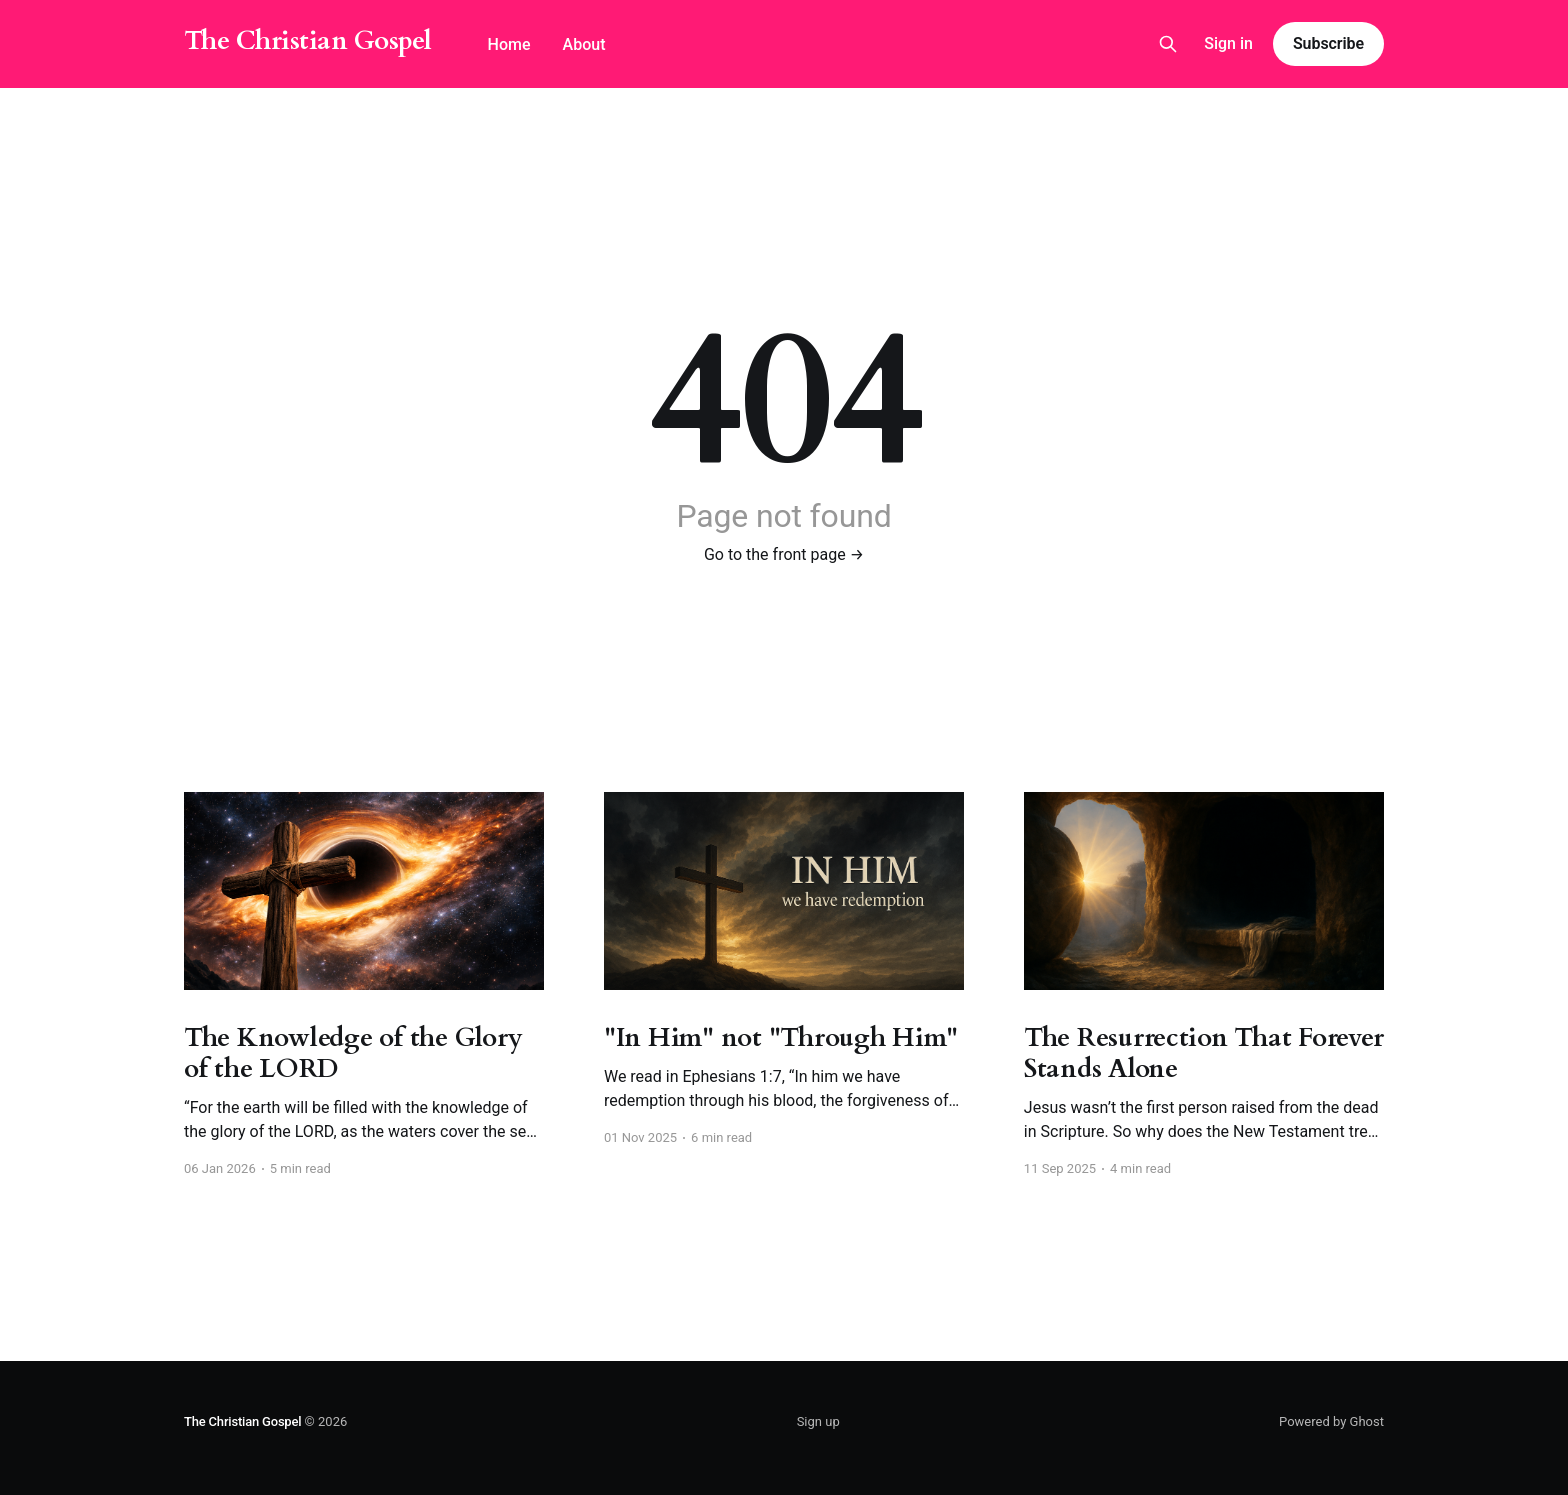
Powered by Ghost (1331, 1421)
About (584, 44)
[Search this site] (1168, 44)
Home (509, 44)
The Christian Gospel (308, 41)
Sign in (1228, 43)
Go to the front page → (784, 554)
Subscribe (1328, 43)
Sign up (818, 1421)
